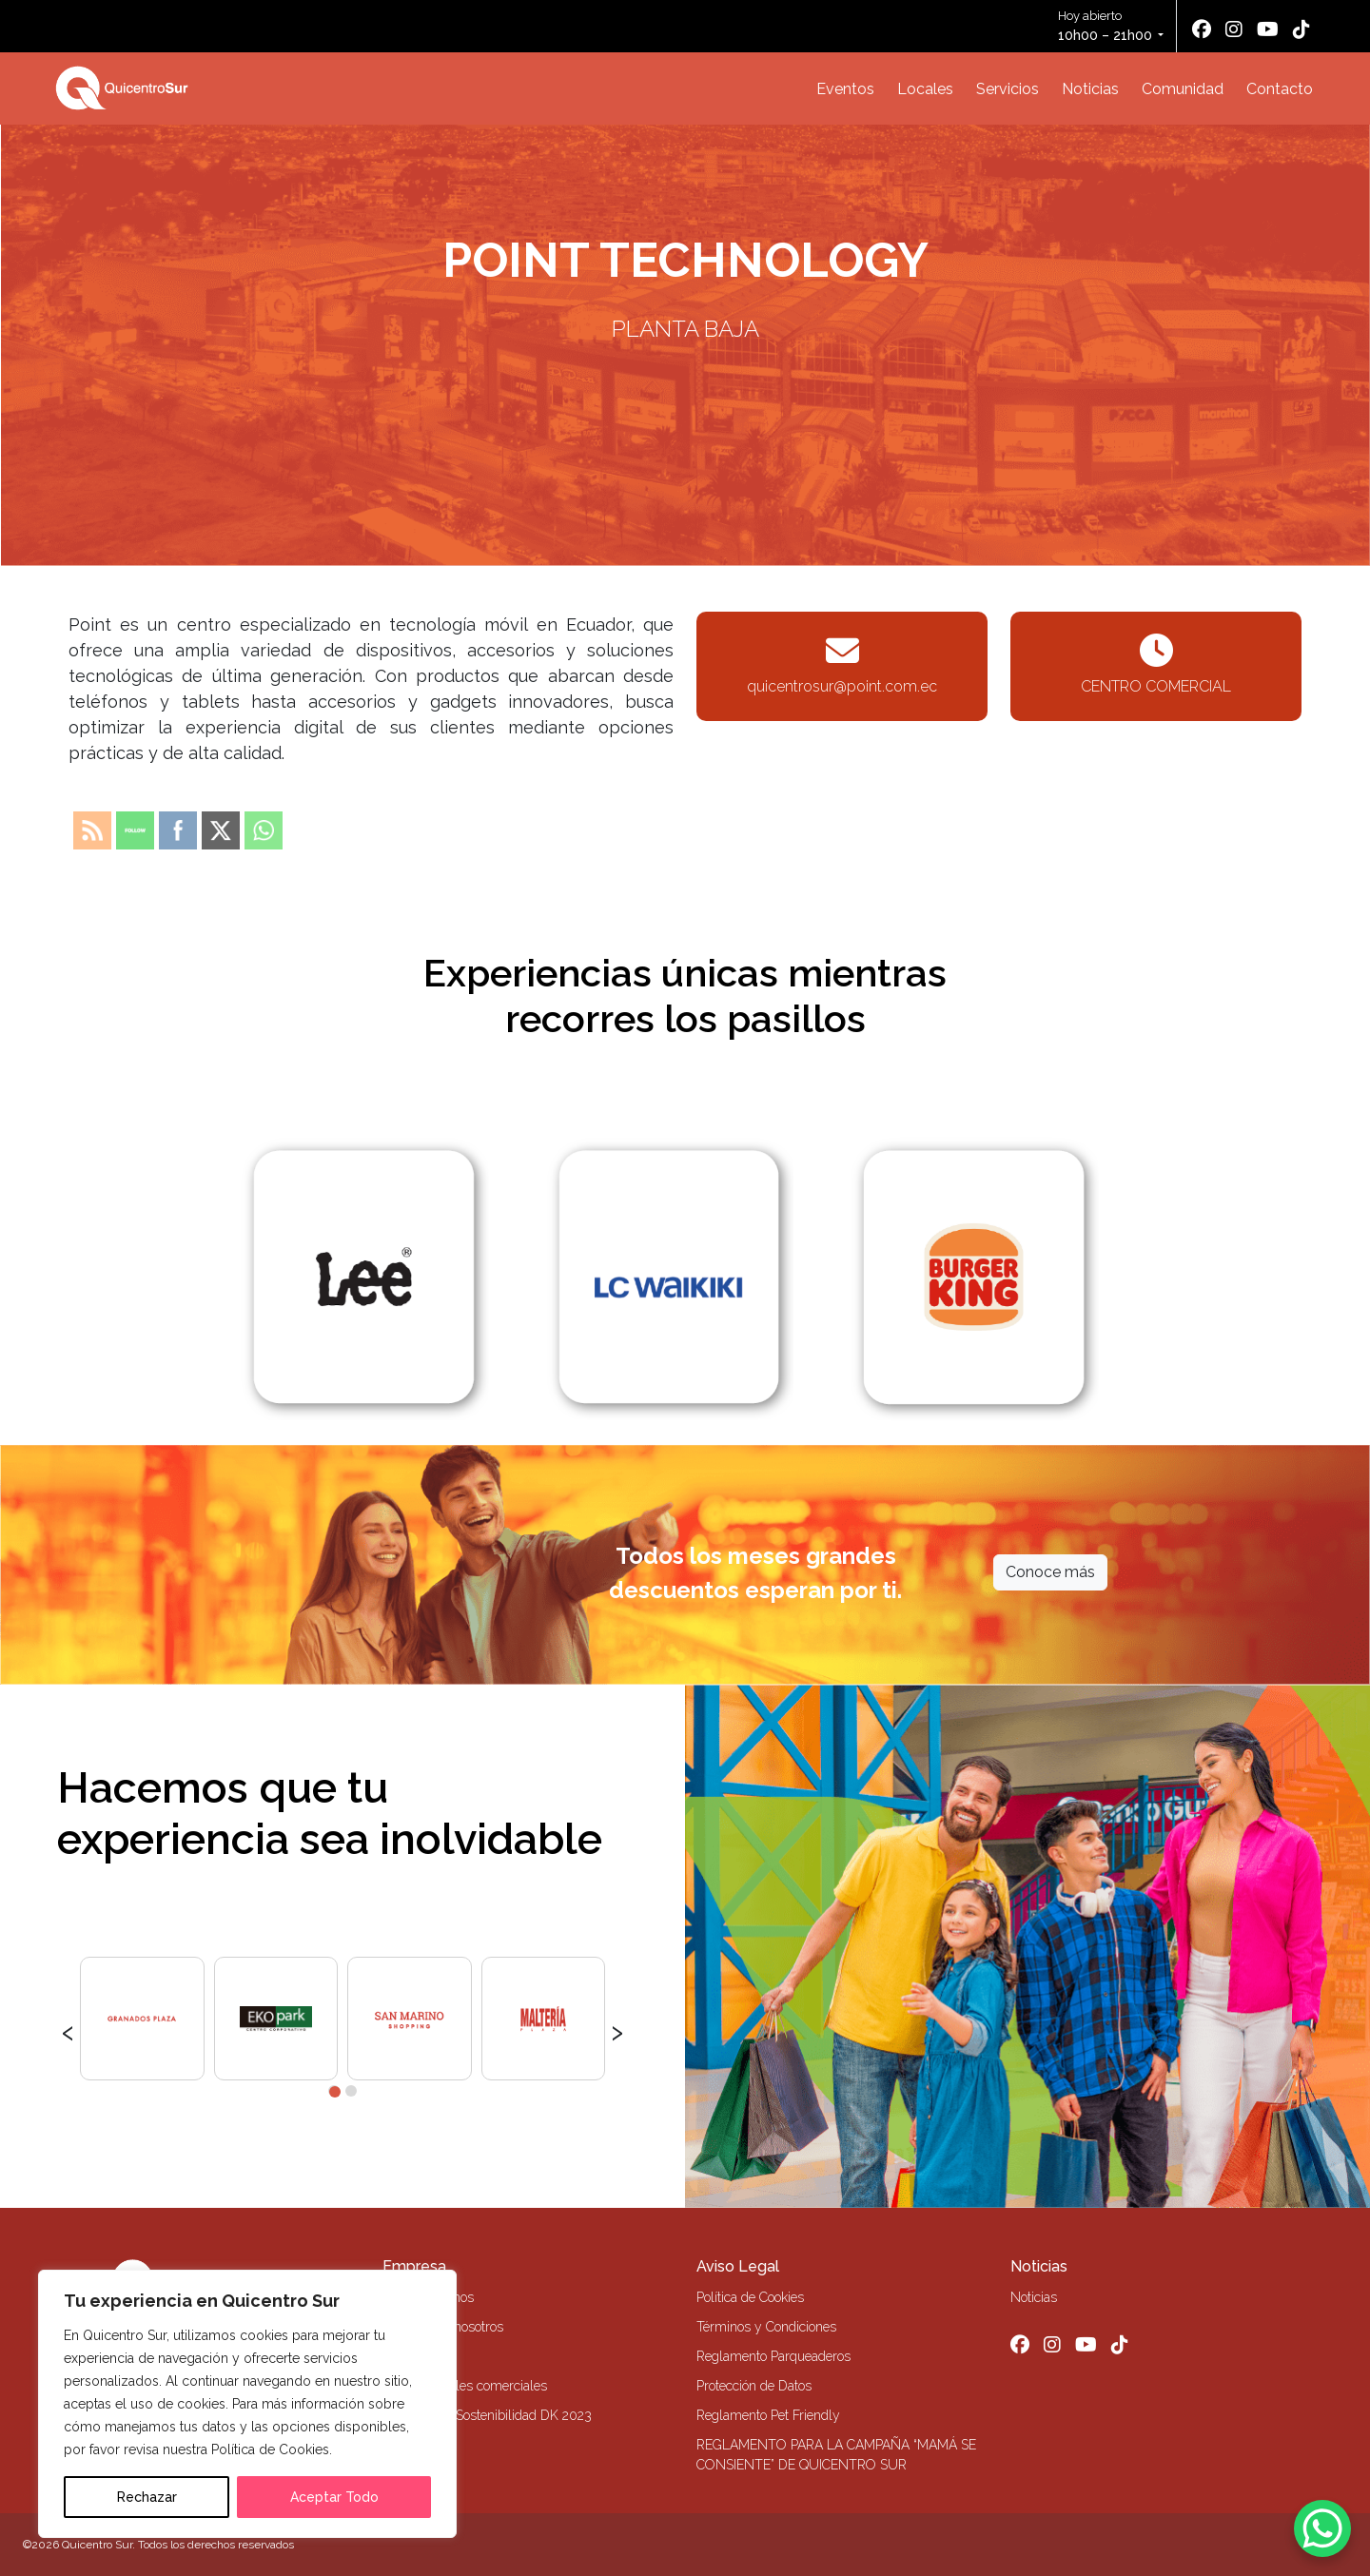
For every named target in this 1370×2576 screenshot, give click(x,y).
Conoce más (1050, 1572)
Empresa (414, 2266)
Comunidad (1182, 89)
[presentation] (68, 2030)
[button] (334, 2091)
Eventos (845, 89)
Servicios (1007, 89)
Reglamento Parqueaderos (773, 2356)
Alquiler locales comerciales (464, 2385)
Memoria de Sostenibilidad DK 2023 (487, 2415)
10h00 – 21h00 (1105, 35)
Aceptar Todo (334, 2497)
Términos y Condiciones (766, 2326)
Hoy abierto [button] (1106, 27)
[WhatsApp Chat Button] (1322, 2528)
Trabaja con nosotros (442, 2326)
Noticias (1090, 89)
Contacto (1279, 89)
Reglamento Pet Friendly (768, 2415)
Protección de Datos (754, 2385)
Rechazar (147, 2497)
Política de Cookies (750, 2297)
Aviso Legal (737, 2266)
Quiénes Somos (428, 2297)
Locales (925, 89)
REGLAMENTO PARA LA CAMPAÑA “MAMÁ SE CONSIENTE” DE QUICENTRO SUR (836, 2454)
